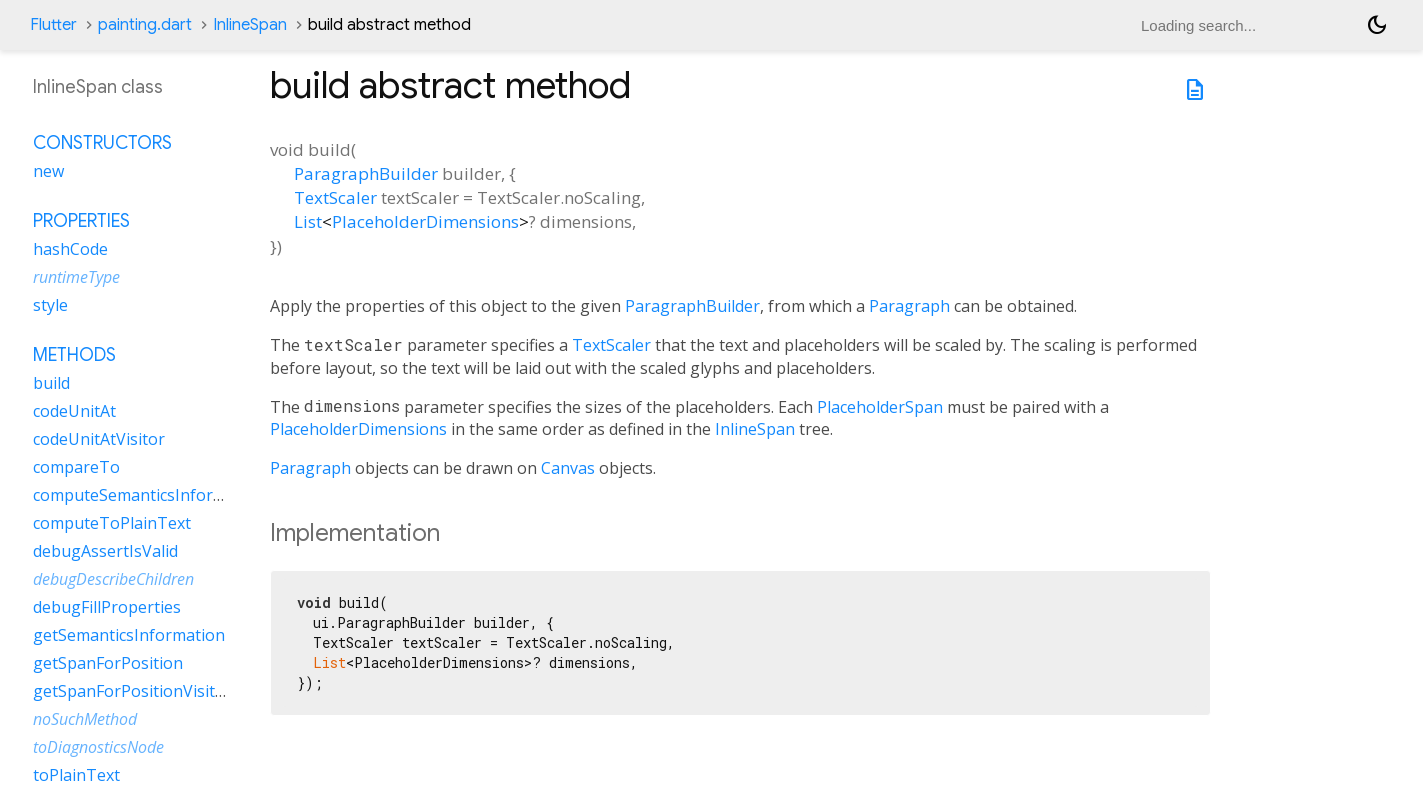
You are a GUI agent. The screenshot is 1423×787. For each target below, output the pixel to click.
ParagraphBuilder (366, 173)
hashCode (70, 249)
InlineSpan (250, 25)
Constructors (102, 143)
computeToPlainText (112, 523)
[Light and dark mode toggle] (1377, 25)
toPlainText (76, 775)
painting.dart (145, 25)
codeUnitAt (74, 411)
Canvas (568, 468)
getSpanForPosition (108, 663)
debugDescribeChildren (113, 579)
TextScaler (335, 197)
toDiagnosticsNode (98, 747)
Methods (74, 355)
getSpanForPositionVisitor (132, 691)
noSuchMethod (85, 719)
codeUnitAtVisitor (99, 439)
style (50, 305)
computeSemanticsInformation (149, 495)
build (51, 383)
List (308, 221)
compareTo (76, 467)
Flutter (53, 25)
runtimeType (76, 277)
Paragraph (909, 306)
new (48, 171)
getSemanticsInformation (129, 635)
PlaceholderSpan (880, 407)
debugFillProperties (107, 607)
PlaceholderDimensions (425, 221)
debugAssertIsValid (105, 551)
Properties (81, 221)
